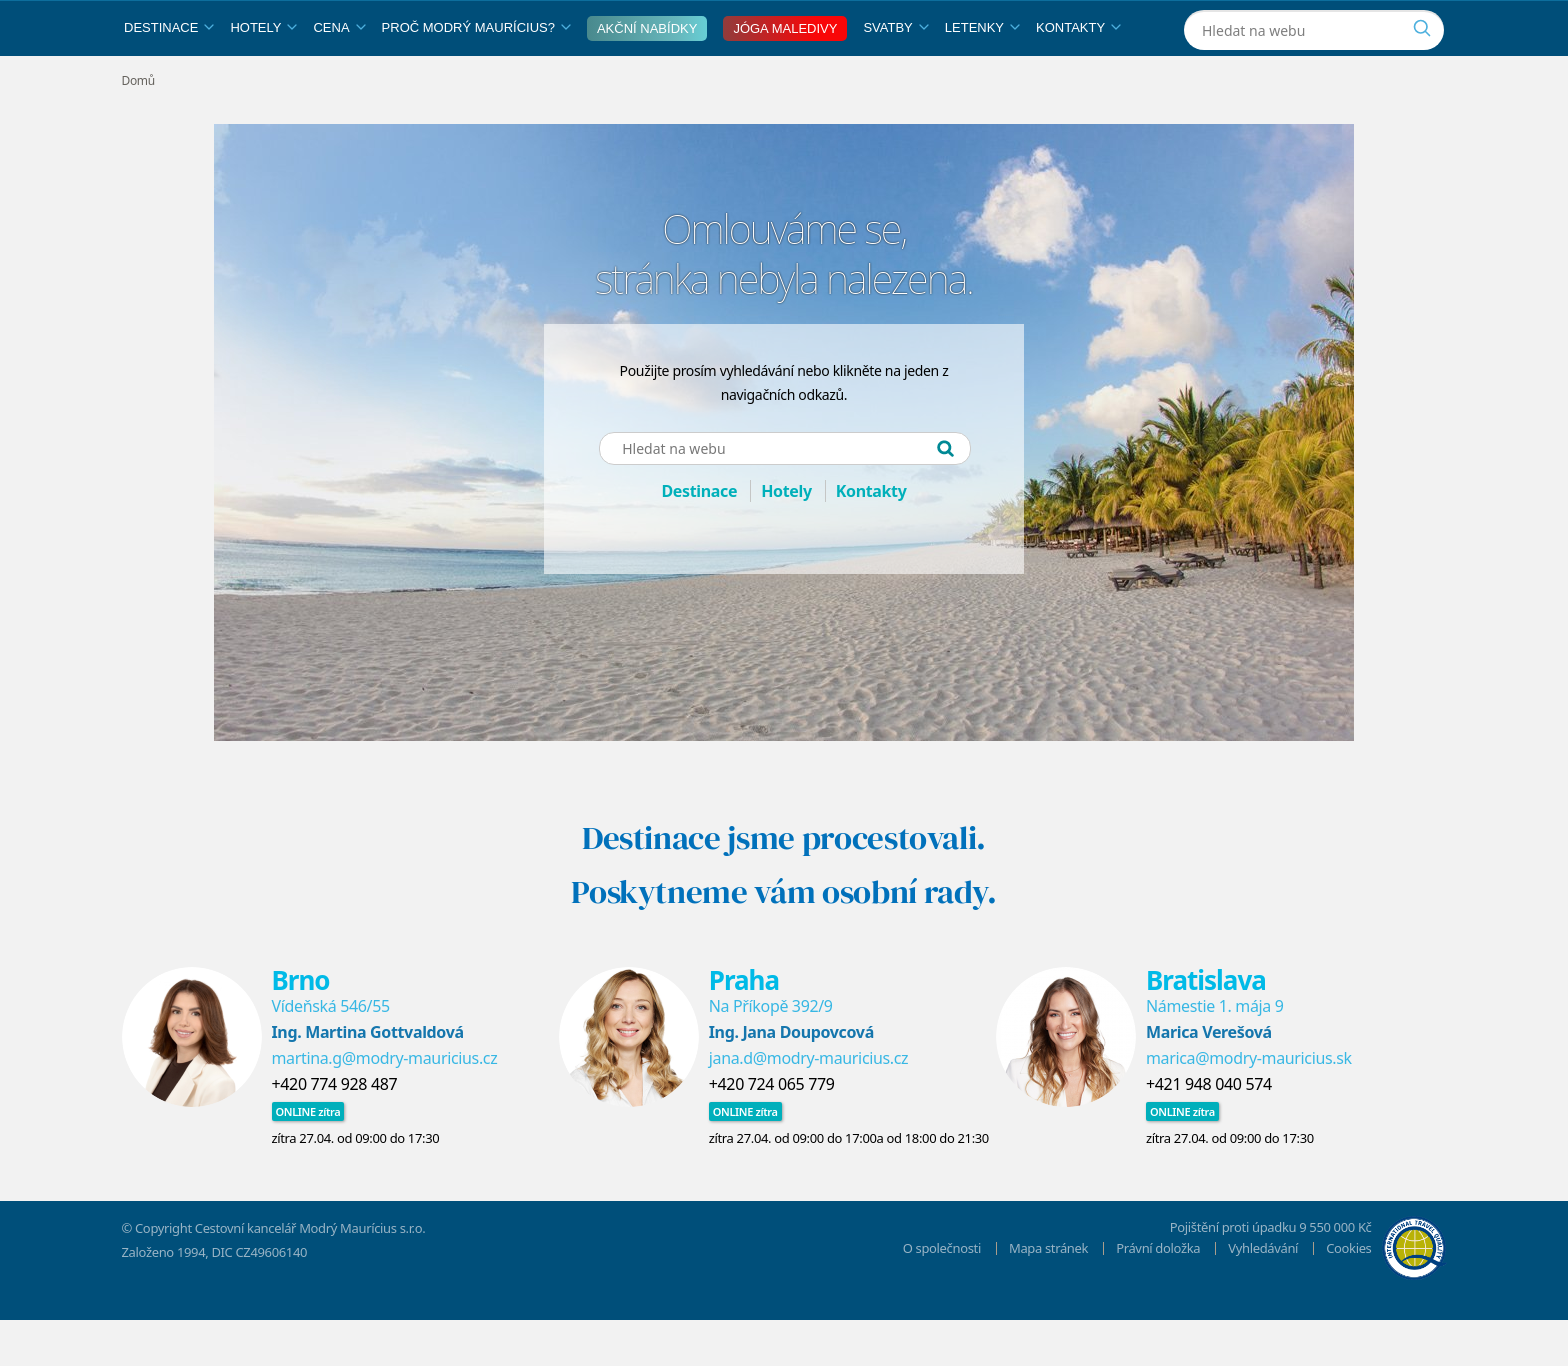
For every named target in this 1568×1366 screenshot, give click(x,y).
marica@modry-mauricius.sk (1249, 1104)
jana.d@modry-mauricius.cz (809, 1104)
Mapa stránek (1048, 1294)
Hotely (263, 73)
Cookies (1348, 1294)
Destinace (169, 73)
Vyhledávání (1263, 1294)
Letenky (982, 73)
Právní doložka (1158, 1294)
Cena (339, 73)
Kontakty (1078, 73)
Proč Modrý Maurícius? (476, 73)
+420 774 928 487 (335, 1130)
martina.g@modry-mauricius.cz (385, 1104)
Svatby (895, 73)
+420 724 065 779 (772, 1130)
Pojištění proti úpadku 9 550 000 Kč (1271, 1273)
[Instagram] (1324, 23)
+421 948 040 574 (1209, 1130)
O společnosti (942, 1294)
